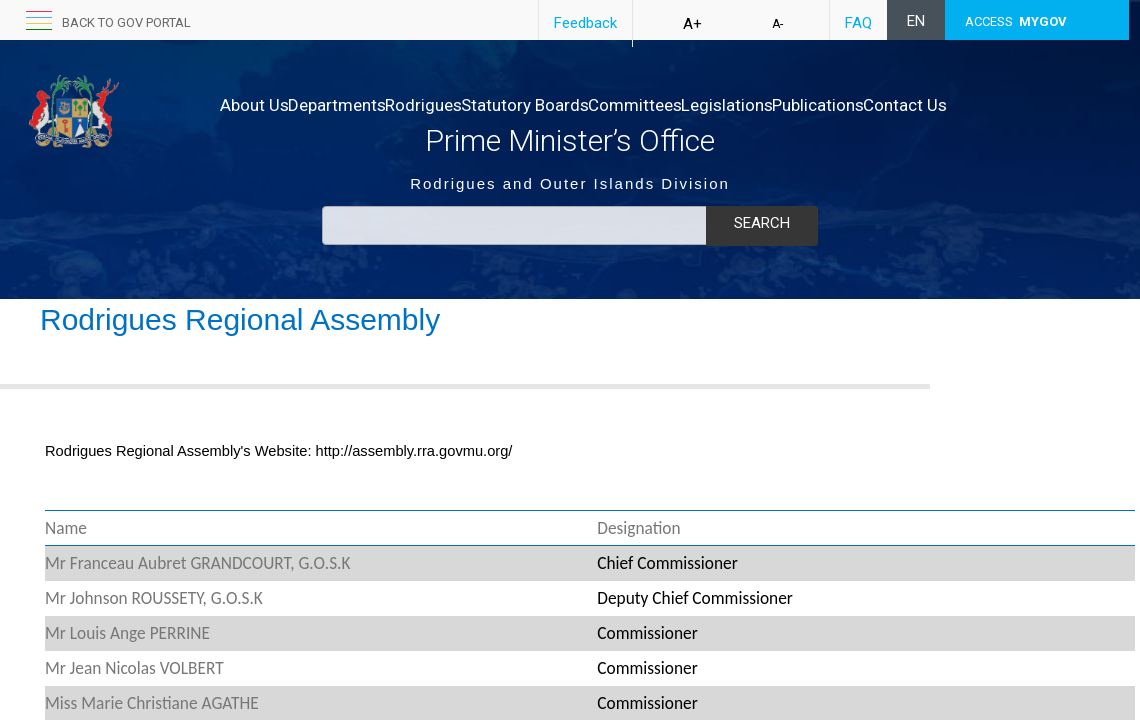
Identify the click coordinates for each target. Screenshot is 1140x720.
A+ (692, 24)
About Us (254, 105)
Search (762, 223)
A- (777, 24)
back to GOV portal (126, 22)
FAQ (858, 23)
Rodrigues (465, 105)
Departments (358, 105)
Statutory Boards (588, 105)
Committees (719, 105)
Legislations (832, 105)
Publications (944, 105)
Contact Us (262, 125)
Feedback (585, 23)
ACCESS (1016, 21)
